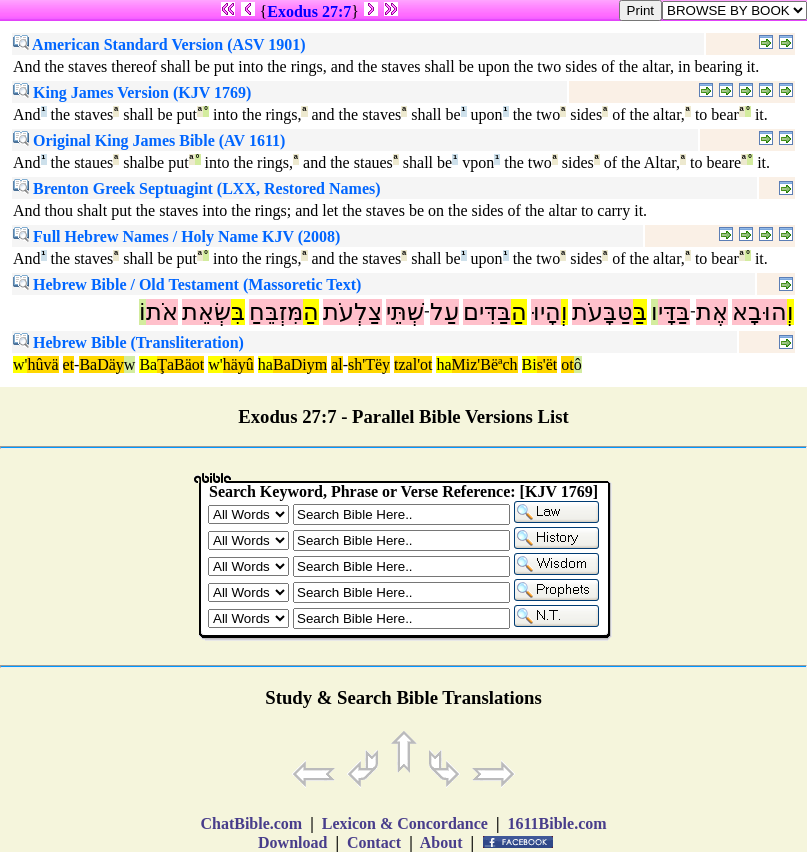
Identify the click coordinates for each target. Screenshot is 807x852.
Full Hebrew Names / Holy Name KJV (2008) (176, 236)
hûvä (42, 364)
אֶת (712, 312)
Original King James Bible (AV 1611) (149, 140)
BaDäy (101, 364)
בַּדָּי (674, 312)
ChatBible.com (251, 823)
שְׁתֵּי (405, 312)
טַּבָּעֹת (602, 312)
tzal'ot (413, 364)
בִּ (238, 312)
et (69, 364)
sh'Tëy (369, 364)
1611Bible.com (556, 823)
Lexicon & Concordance (405, 823)
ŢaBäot (180, 364)
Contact (374, 842)
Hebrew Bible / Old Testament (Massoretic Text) (187, 284)
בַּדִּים (487, 312)
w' (20, 364)
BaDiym (300, 364)
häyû (238, 364)
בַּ (640, 312)
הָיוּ (546, 312)
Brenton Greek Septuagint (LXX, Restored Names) (197, 188)
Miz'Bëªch (485, 364)
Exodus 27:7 (309, 11)
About (442, 842)
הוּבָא (759, 312)
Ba (148, 364)
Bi (529, 364)
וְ (790, 312)
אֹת (162, 312)
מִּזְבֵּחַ (276, 312)
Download (292, 842)
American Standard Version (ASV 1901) (159, 44)
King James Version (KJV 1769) (132, 92)
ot (567, 364)
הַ (519, 312)
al (337, 364)
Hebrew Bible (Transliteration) (128, 342)
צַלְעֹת (352, 312)
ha (265, 364)
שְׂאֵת (206, 312)
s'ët (547, 364)
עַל (444, 312)
